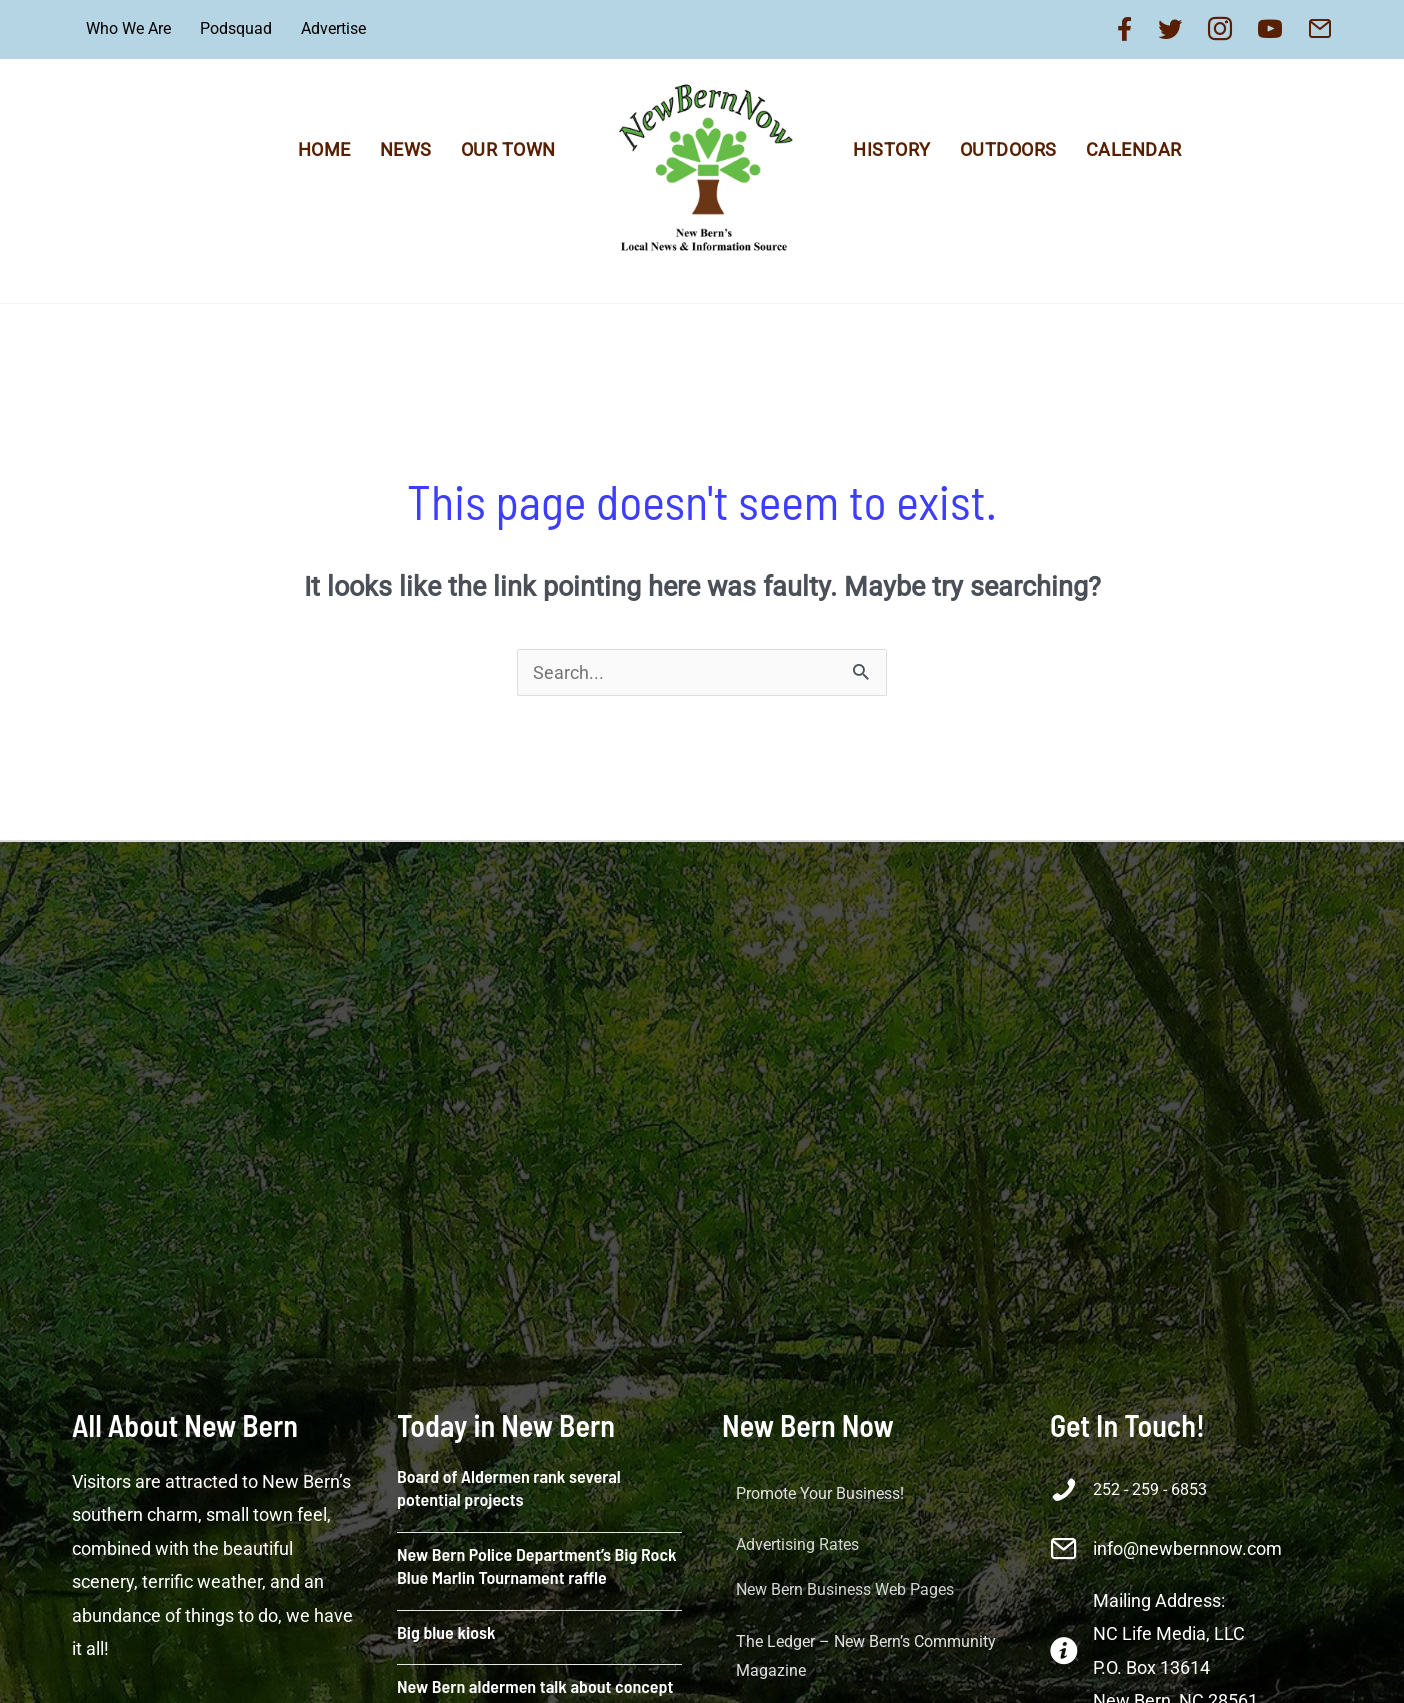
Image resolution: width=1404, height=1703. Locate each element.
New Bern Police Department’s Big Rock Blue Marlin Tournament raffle (537, 1565)
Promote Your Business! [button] (820, 1493)
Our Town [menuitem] (508, 149)
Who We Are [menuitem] (128, 28)
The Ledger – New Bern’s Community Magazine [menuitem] (866, 1656)
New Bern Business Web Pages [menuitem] (845, 1589)
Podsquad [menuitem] (236, 28)
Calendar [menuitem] (1134, 149)
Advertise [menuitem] (333, 28)
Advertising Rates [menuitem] (797, 1544)
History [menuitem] (892, 149)
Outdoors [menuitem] (1008, 149)
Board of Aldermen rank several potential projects (509, 1487)
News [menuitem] (406, 149)
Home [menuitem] (324, 149)
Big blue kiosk (446, 1632)
